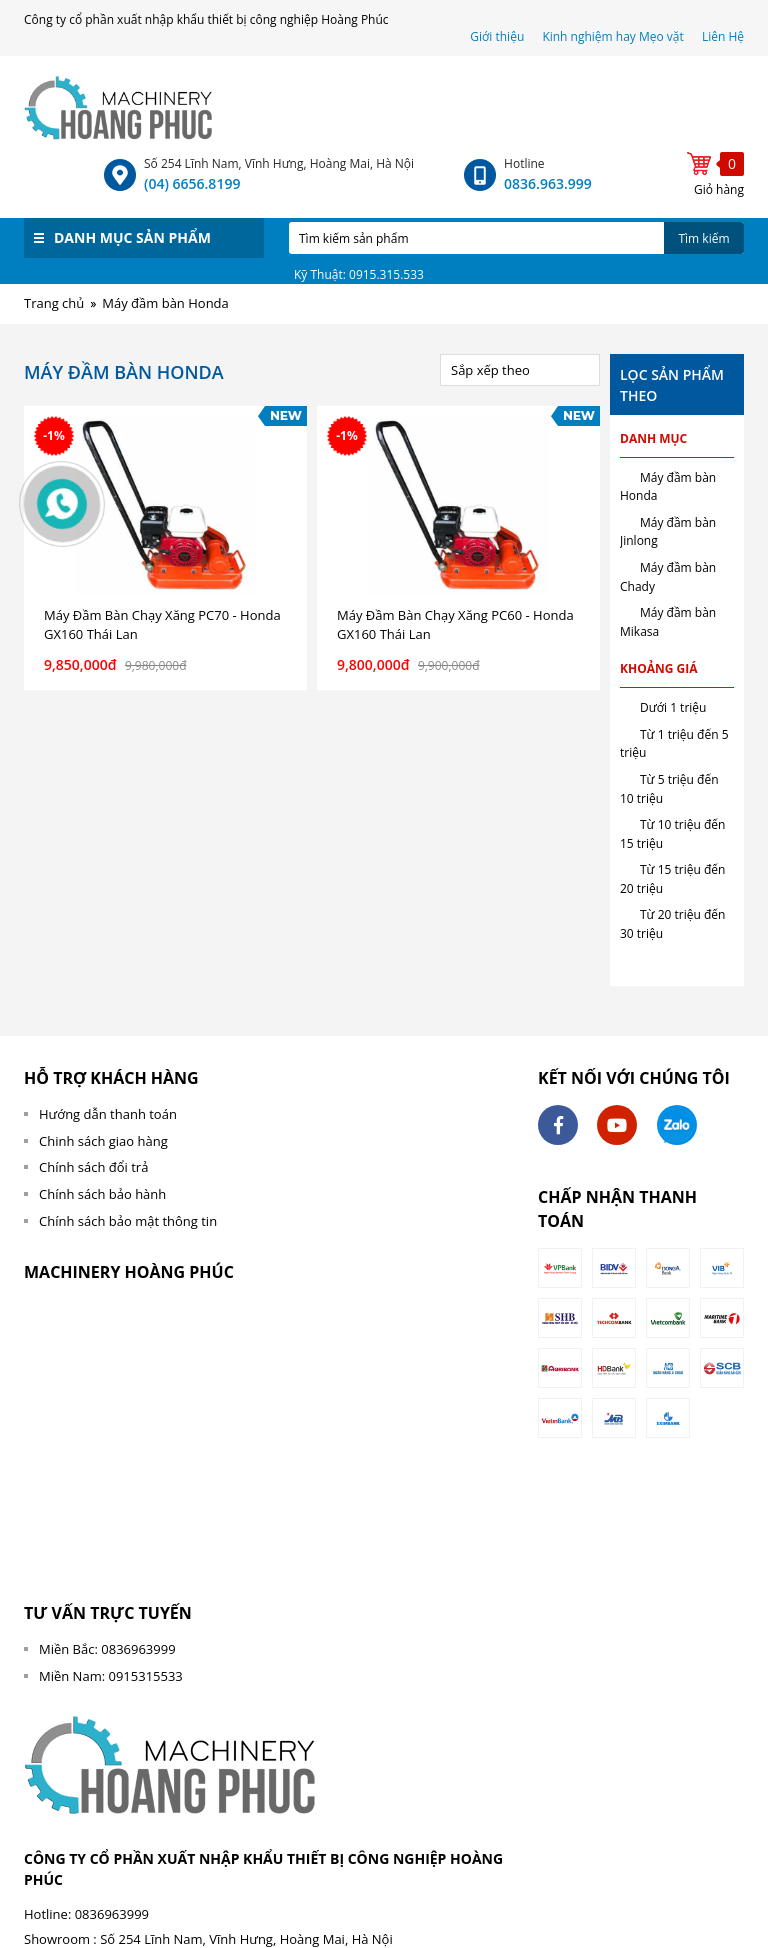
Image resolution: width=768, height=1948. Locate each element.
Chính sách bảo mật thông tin (128, 1221)
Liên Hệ (723, 36)
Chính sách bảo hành (102, 1194)
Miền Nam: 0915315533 (111, 1676)
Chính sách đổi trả (93, 1167)
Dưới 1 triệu (673, 707)
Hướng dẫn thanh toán (108, 1114)
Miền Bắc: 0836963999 (107, 1649)
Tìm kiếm (703, 238)
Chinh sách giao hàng (103, 1141)
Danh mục (653, 438)
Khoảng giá (658, 668)
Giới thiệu (498, 36)
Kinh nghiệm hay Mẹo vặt (612, 36)
